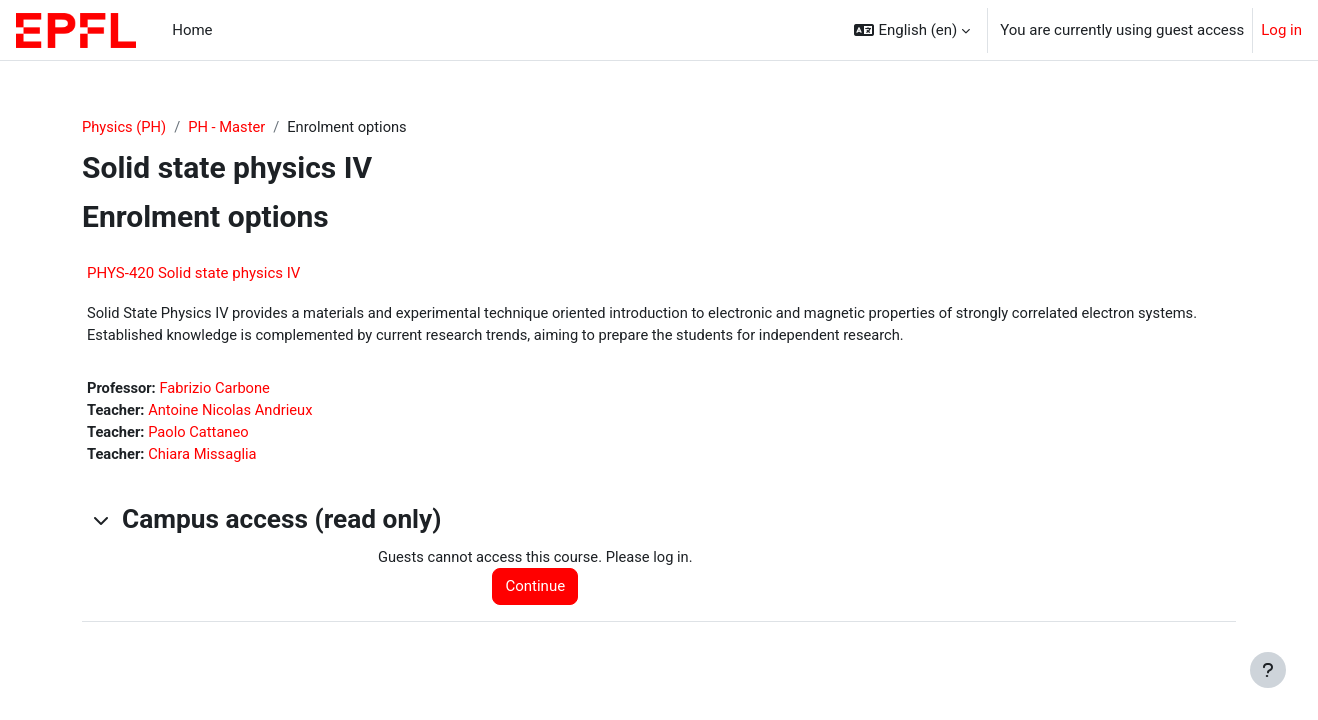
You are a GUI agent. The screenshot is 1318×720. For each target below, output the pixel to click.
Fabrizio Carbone (217, 390)
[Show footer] (1268, 670)
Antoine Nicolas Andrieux (234, 412)
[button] (912, 30)
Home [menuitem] (192, 30)
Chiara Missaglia (205, 457)
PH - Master (229, 127)
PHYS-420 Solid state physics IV (193, 274)
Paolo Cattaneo (201, 435)
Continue (539, 590)
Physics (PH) (125, 127)
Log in (1281, 30)
